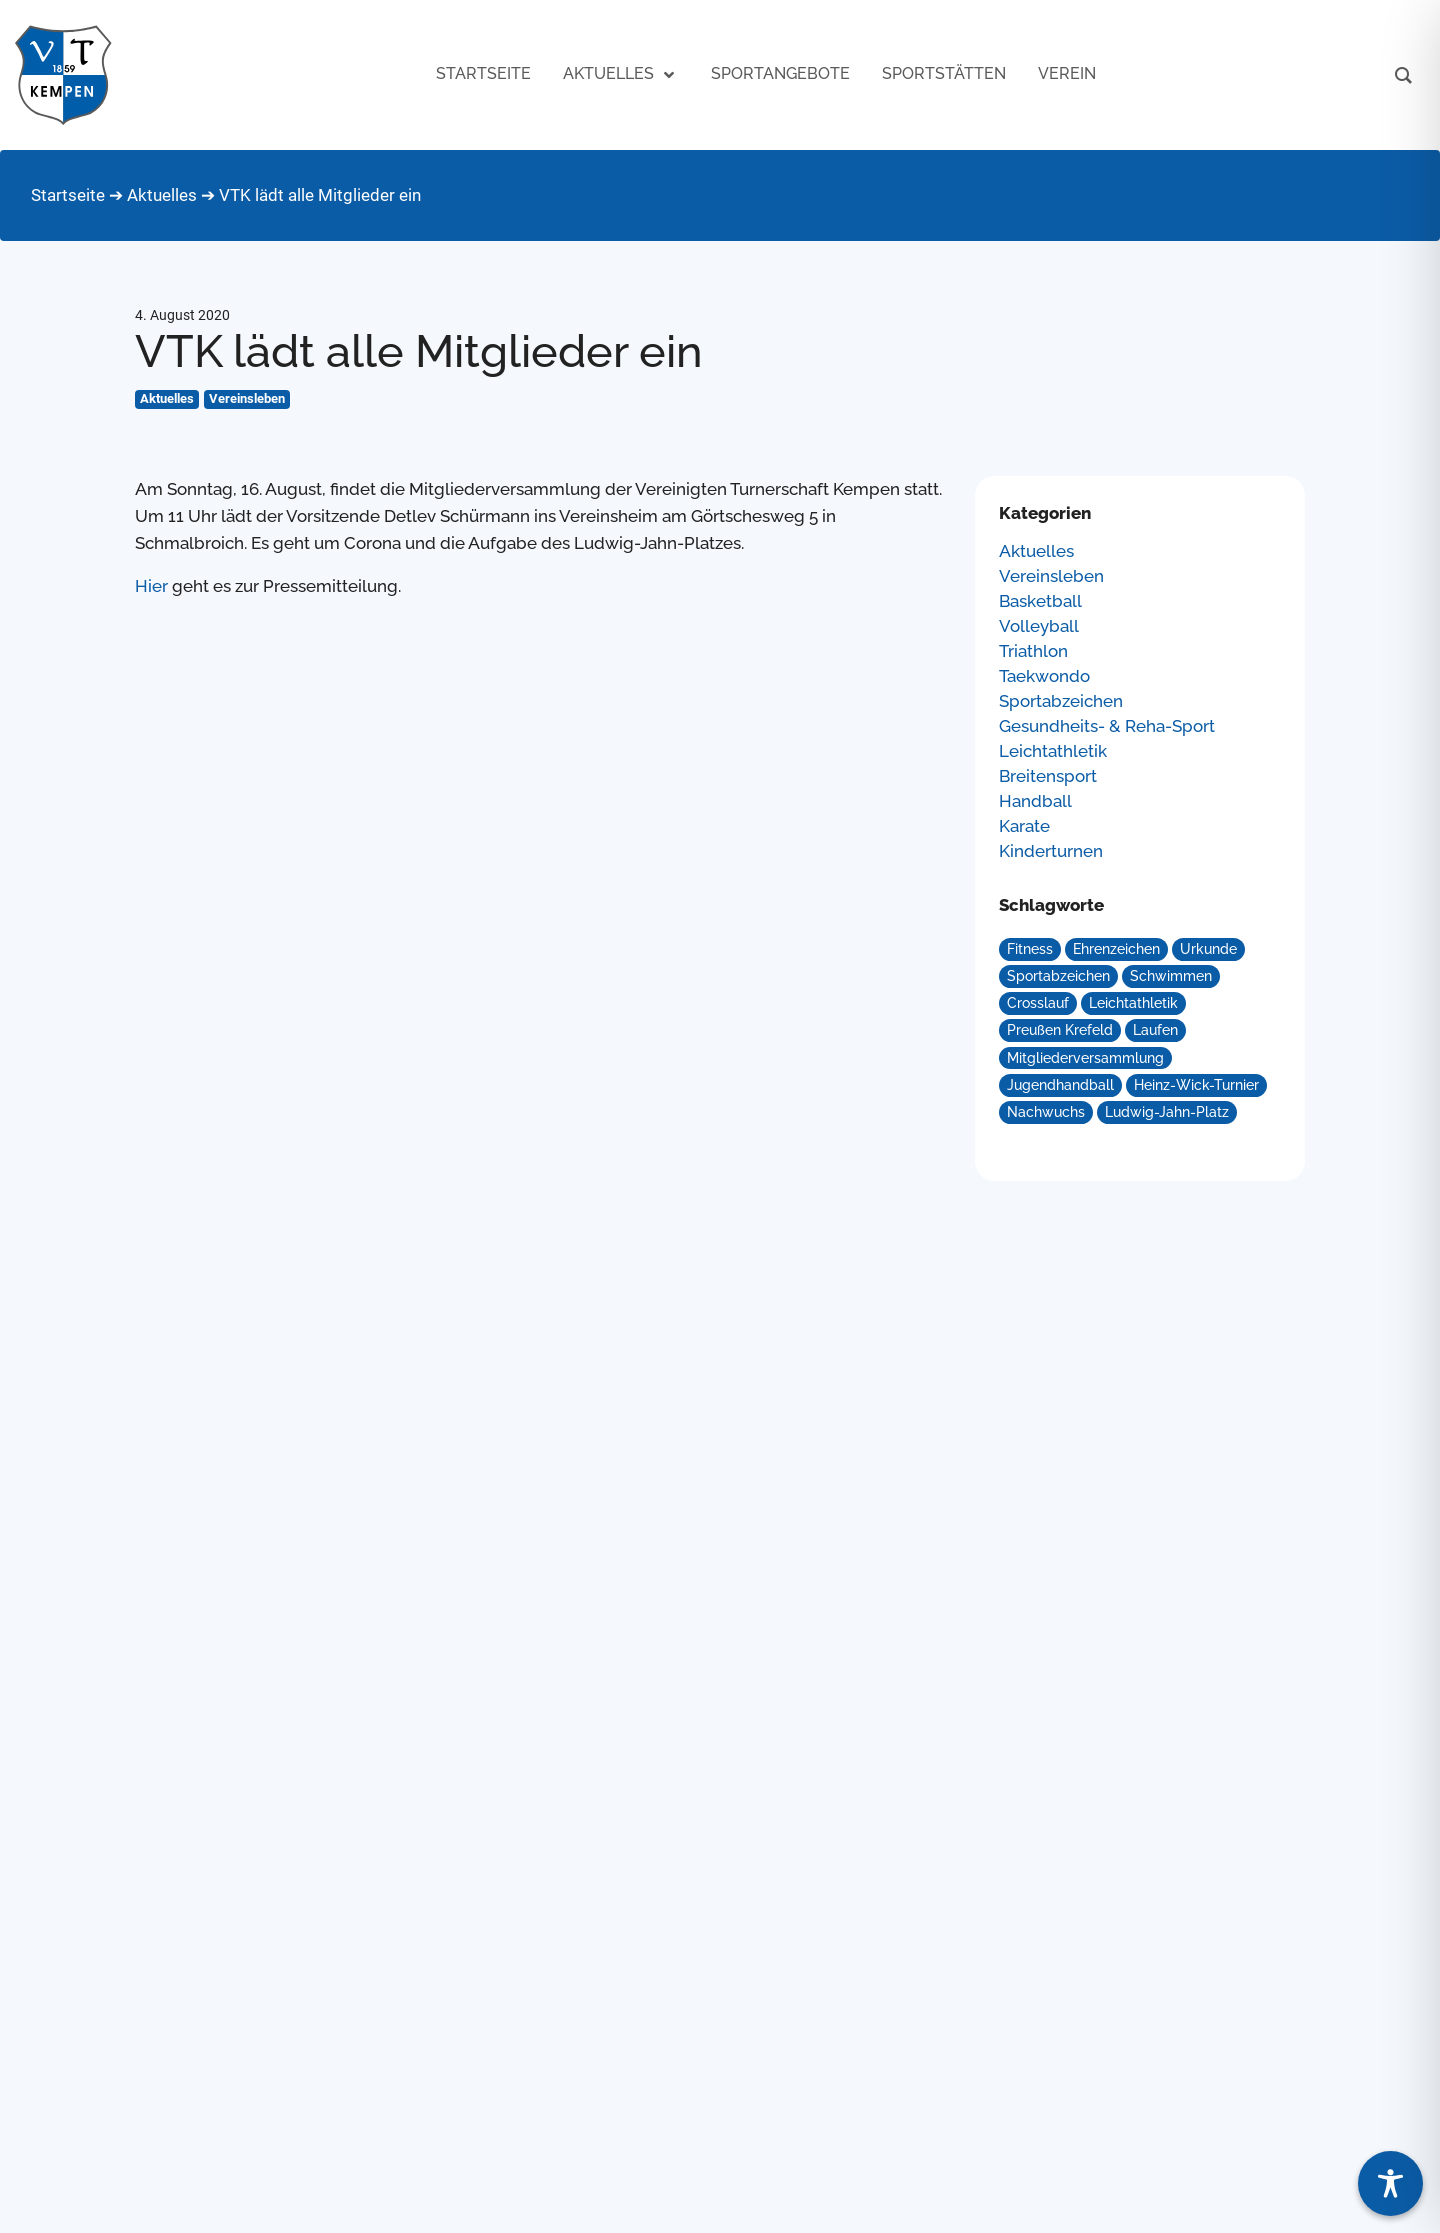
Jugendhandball (1060, 1085)
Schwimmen (1171, 976)
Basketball (1040, 601)
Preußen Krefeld (1060, 1030)
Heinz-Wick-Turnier (1196, 1085)
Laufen (1155, 1030)
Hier (151, 586)
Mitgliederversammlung (1085, 1058)
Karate (1024, 826)
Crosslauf (1038, 1003)
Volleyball (1039, 626)
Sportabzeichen (1061, 701)
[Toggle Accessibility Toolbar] (1390, 2183)
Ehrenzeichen (1116, 949)
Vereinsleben (247, 398)
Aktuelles (162, 195)
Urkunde (1208, 949)
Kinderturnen (1051, 851)
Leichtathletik (1053, 751)
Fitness (1030, 949)
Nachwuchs (1046, 1112)
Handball (1035, 801)
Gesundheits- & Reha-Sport (1107, 726)
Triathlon (1033, 651)
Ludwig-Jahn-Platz (1167, 1112)
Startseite (68, 195)
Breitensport (1048, 776)
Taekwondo (1044, 676)
